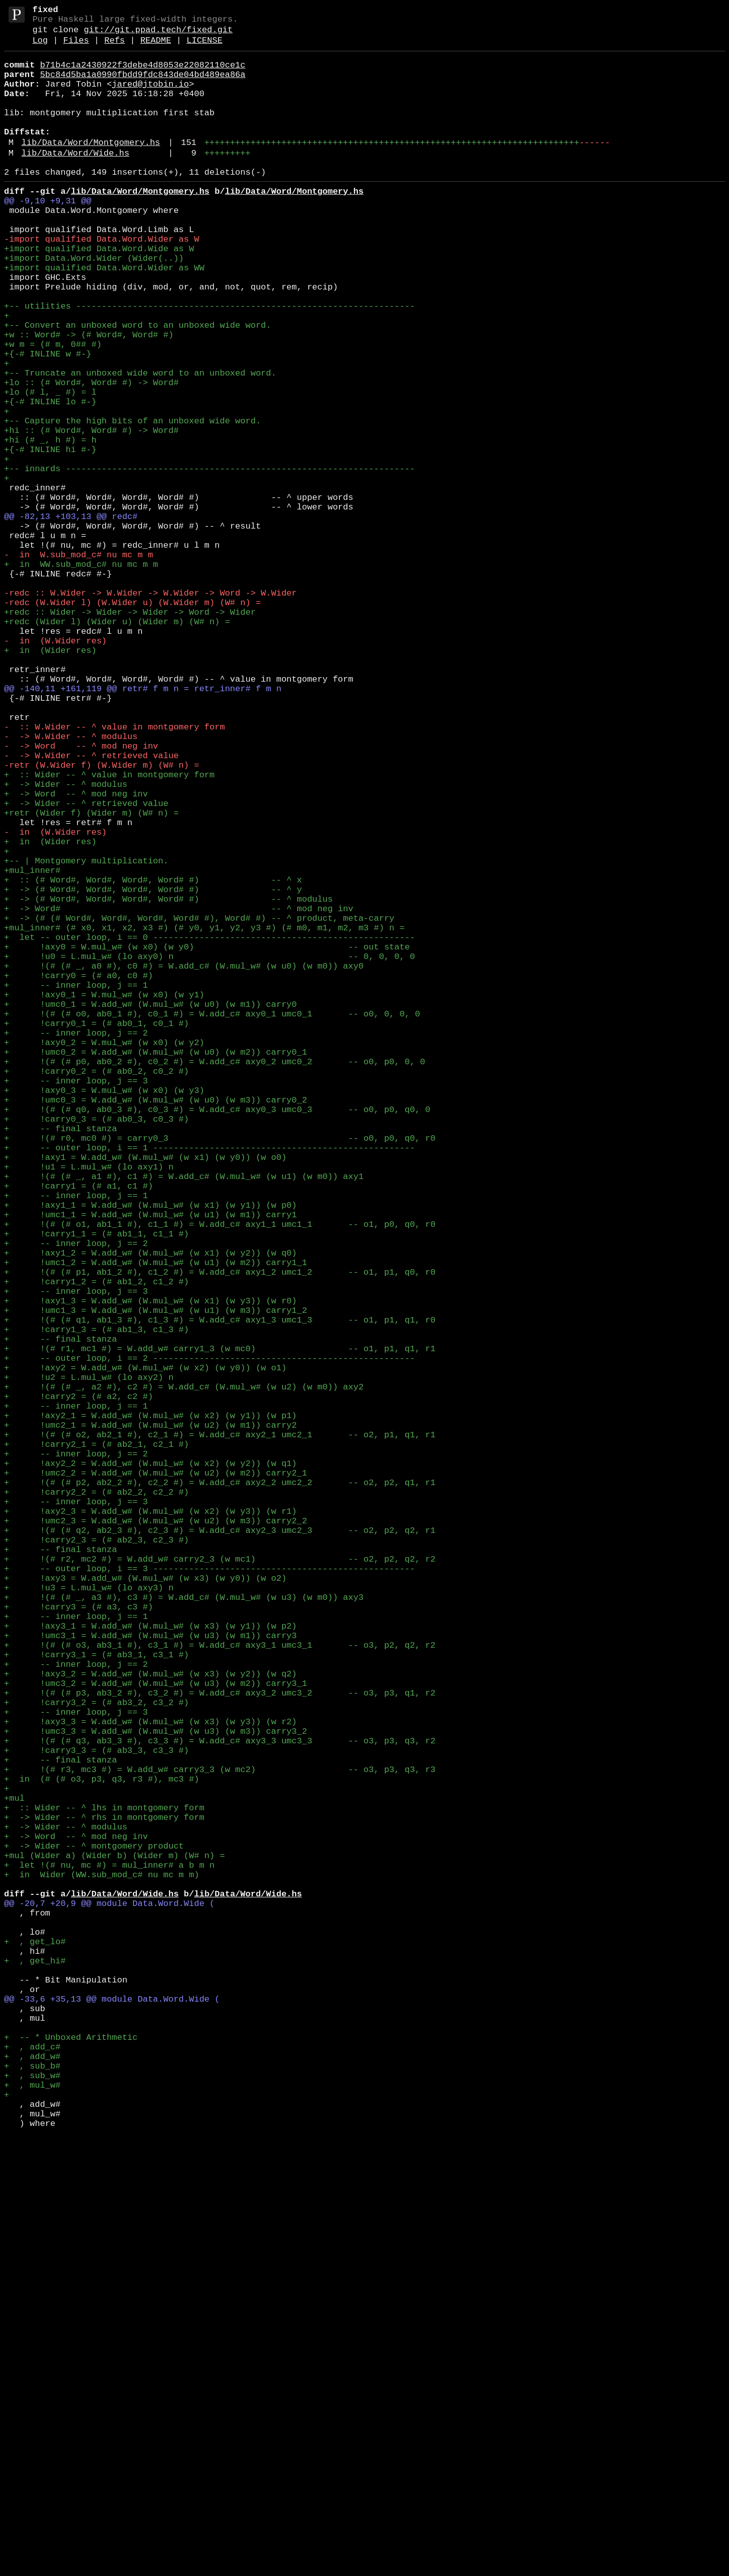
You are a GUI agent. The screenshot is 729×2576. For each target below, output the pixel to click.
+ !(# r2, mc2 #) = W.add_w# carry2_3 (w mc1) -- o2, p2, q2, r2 (219, 1878)
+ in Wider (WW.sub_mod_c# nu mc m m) (101, 2260)
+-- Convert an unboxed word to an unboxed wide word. (137, 385)
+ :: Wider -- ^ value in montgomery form (109, 929)
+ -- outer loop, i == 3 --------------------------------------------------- (209, 1890)
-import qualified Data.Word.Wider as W (101, 280)
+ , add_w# (32, 2480)
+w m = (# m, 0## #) (53, 408)
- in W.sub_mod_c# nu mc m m (78, 663)
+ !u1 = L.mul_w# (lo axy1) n (89, 1404)
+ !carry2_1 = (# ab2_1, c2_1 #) (96, 1739)
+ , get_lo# (34, 2341)
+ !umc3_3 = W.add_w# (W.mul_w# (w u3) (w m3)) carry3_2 (155, 2087)
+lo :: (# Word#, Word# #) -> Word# (91, 454)
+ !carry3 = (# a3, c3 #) (78, 1936)
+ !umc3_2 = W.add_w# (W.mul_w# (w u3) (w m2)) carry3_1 (155, 2029)
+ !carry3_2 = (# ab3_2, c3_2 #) (96, 2052)
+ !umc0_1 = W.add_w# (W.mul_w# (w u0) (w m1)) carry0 (150, 1207)
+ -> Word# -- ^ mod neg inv (178, 1091)
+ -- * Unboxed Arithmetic (70, 2457)
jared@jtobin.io (150, 97)
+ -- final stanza (60, 1357)
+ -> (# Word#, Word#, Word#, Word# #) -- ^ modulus (168, 1079)
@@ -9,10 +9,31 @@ (47, 234)
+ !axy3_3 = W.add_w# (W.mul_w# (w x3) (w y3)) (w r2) (150, 2075)
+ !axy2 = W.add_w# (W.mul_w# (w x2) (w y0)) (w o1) (145, 1647)
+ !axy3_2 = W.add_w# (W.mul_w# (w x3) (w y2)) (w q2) (150, 2017)
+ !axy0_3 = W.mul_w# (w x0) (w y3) (104, 1311)
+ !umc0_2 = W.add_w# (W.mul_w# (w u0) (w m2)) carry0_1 (155, 1265)
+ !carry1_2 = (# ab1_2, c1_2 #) (96, 1543)
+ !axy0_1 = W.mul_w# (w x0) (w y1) (104, 1195)
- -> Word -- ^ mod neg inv (81, 894)
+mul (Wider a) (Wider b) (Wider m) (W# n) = (114, 2237)
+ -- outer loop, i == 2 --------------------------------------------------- (209, 1635)
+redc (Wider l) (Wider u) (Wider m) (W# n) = (117, 744)
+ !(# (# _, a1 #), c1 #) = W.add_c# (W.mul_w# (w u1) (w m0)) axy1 (183, 1415)
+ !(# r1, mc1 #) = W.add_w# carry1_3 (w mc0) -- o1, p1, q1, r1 (219, 1624)
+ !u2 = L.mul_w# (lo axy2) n (89, 1658)
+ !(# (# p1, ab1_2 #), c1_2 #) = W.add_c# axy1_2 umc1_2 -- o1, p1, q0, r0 (219, 1531)
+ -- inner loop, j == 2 (76, 1241)
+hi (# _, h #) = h (50, 524)
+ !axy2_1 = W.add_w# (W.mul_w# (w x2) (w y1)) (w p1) (150, 1705)
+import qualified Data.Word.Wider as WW (104, 315)
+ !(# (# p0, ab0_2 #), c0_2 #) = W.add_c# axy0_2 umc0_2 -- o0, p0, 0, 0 (214, 1276)
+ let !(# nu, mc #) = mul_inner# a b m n (109, 2249)
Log (40, 47)
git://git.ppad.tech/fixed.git (158, 35)
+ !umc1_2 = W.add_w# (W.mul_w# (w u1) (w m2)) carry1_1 (155, 1519)
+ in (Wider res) (50, 778)
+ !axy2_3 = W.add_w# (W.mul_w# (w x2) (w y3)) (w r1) (150, 1820)
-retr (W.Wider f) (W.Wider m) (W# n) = (101, 917)
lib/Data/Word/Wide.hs (75, 180)
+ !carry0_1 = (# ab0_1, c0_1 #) (96, 1230)
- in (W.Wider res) (55, 767)
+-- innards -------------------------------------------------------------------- (209, 558)
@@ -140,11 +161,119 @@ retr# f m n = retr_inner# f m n (142, 825)
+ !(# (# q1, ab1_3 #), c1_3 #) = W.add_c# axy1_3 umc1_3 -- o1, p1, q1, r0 (219, 1589)
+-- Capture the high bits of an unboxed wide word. (132, 500)
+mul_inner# (32, 1045)
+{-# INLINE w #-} (47, 419)
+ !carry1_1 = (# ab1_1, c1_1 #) (96, 1485)
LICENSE (204, 47)
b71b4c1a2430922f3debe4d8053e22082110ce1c (142, 74)
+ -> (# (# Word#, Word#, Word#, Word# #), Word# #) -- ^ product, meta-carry (199, 1103)
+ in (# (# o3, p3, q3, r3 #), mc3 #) (101, 2145)
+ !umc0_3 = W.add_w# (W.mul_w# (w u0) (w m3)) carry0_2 (155, 1323)
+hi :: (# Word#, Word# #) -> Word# (91, 512)
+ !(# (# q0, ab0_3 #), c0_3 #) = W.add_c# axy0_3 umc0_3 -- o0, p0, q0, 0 (217, 1334)
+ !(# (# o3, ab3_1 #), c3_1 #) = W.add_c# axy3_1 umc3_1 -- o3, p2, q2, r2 (219, 1983)
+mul (14, 2168)
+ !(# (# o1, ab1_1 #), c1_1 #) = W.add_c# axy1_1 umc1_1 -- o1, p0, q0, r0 (219, 1473)
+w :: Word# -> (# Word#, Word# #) (89, 396)
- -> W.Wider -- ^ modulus (70, 883)
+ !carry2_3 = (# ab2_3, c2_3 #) (96, 1855)
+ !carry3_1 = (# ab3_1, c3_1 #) (96, 1994)
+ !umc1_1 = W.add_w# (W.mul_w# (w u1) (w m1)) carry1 (150, 1461)
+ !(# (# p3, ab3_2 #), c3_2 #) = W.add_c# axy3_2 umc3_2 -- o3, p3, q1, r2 (219, 2040)
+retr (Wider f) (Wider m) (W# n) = (91, 975)
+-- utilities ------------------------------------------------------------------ (209, 361)
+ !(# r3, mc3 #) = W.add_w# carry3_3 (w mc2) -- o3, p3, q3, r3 (219, 2133)
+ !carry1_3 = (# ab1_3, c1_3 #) (96, 1600)
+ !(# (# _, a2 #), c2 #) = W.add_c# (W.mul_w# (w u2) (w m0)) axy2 (183, 1670)
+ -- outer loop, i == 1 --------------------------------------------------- (209, 1380)
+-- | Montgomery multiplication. (86, 1033)
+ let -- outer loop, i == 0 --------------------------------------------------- (209, 1126)
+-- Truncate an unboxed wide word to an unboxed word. (140, 443)
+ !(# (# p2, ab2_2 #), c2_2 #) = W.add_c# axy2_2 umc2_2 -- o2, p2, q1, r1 (219, 1786)
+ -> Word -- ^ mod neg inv (76, 952)
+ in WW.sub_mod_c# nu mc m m (81, 674)
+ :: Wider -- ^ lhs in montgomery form (104, 2179)
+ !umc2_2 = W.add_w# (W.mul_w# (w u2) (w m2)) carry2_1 (155, 1774)
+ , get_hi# (34, 2365)
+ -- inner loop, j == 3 (76, 1299)
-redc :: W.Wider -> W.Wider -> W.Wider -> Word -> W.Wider (150, 709)
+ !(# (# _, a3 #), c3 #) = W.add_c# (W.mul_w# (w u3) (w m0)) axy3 (183, 1925)
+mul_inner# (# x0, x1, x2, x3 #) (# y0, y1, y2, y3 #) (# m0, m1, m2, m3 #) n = (204, 1114)
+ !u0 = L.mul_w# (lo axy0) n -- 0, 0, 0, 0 (209, 1149)
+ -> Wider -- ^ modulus (65, 940)
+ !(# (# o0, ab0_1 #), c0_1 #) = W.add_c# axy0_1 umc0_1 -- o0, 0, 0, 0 (212, 1218)
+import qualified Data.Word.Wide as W (99, 292)
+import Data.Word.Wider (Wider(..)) (94, 304)
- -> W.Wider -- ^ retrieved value (91, 906)
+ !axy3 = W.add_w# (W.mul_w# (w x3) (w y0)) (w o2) (145, 1901)
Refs (114, 47)
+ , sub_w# (32, 2504)
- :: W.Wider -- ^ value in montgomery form (114, 871)
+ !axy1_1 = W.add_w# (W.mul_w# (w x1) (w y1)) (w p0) (150, 1450)
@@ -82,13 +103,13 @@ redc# (70, 616)
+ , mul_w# (32, 2515)
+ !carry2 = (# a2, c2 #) (78, 1681)
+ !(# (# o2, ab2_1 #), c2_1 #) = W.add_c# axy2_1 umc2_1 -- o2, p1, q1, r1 (219, 1728)
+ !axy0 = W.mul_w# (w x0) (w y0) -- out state (207, 1137)
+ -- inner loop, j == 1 (76, 1184)
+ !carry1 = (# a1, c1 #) (78, 1427)
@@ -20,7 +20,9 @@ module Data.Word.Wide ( (109, 2295)
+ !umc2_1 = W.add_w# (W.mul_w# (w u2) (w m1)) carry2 (150, 1716)
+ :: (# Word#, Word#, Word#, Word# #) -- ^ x (153, 1056)
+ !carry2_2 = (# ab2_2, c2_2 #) (96, 1797)
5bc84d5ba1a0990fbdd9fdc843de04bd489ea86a (142, 86)
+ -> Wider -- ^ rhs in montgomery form (104, 2191)
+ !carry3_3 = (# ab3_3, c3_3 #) (96, 2110)
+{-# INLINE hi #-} (50, 535)
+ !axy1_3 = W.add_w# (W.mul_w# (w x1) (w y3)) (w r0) (150, 1566)
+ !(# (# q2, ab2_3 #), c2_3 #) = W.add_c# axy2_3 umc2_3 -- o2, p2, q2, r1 (219, 1844)
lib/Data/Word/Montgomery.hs (91, 168)
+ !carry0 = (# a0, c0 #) (78, 1172)
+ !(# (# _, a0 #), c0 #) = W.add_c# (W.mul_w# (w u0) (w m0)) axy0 (183, 1160)
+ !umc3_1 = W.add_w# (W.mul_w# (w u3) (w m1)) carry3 (150, 1971)
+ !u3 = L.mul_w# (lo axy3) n (89, 1913)
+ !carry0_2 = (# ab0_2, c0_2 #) (96, 1288)
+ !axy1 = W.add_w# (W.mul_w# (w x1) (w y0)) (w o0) (145, 1392)
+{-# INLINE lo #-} (50, 477)
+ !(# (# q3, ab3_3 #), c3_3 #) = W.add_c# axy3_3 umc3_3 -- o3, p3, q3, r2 (219, 2098)
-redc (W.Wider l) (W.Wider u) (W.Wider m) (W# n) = (132, 720)
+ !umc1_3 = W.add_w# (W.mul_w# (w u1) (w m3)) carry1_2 (155, 1577)
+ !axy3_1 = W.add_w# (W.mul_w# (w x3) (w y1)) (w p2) (150, 1959)
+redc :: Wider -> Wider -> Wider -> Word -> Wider (130, 732)
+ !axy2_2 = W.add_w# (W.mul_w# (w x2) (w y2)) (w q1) (150, 1763)
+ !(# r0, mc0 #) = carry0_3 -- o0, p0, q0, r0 (219, 1369)
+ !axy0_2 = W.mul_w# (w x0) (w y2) (104, 1253)
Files (76, 47)
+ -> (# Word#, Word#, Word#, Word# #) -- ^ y (153, 1068)
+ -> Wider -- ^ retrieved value (86, 964)
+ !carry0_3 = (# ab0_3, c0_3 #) (96, 1346)
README (155, 47)
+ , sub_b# (32, 2492)
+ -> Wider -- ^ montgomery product (94, 2226)
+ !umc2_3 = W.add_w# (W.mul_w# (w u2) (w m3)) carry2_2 (155, 1832)
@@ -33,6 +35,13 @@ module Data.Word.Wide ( (112, 2411)
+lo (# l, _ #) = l (50, 466)
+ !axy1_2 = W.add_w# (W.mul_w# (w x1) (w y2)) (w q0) (150, 1508)
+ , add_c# (32, 2469)
